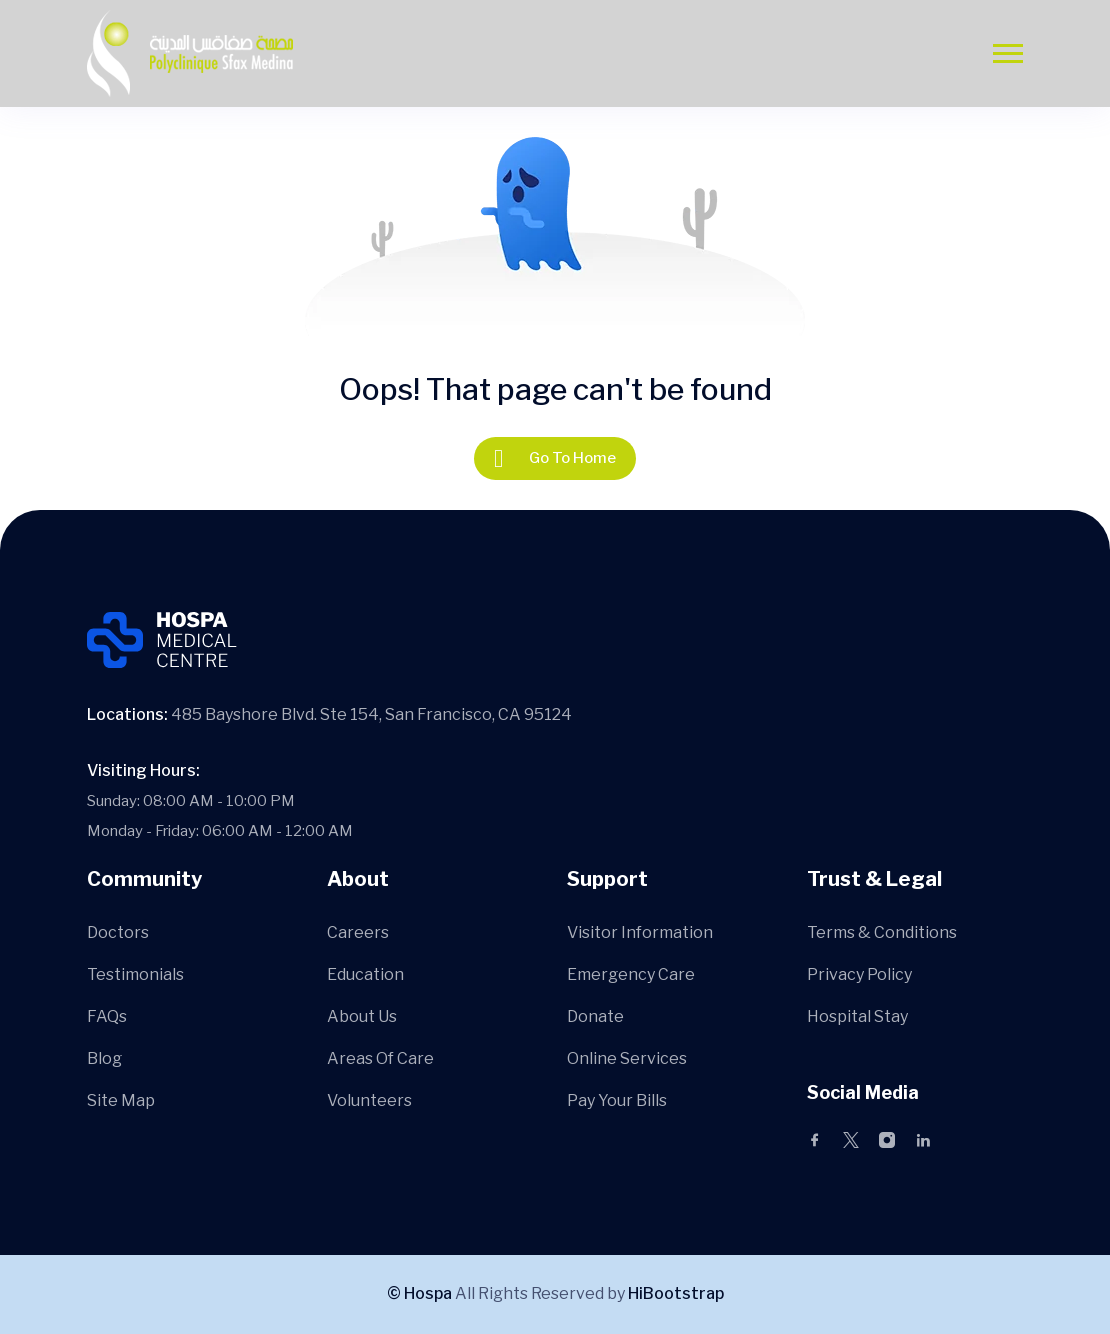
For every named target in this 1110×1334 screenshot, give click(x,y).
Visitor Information (640, 932)
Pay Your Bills (617, 1100)
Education (365, 974)
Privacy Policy (859, 974)
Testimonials (135, 974)
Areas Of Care (380, 1058)
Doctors (118, 932)
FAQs (107, 1016)
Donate (595, 1016)
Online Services (627, 1058)
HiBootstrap (676, 1293)
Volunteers (369, 1100)
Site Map (121, 1100)
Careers (358, 932)
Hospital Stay (857, 1016)
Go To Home (555, 458)
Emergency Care (631, 974)
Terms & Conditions (882, 932)
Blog (104, 1058)
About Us (362, 1016)
